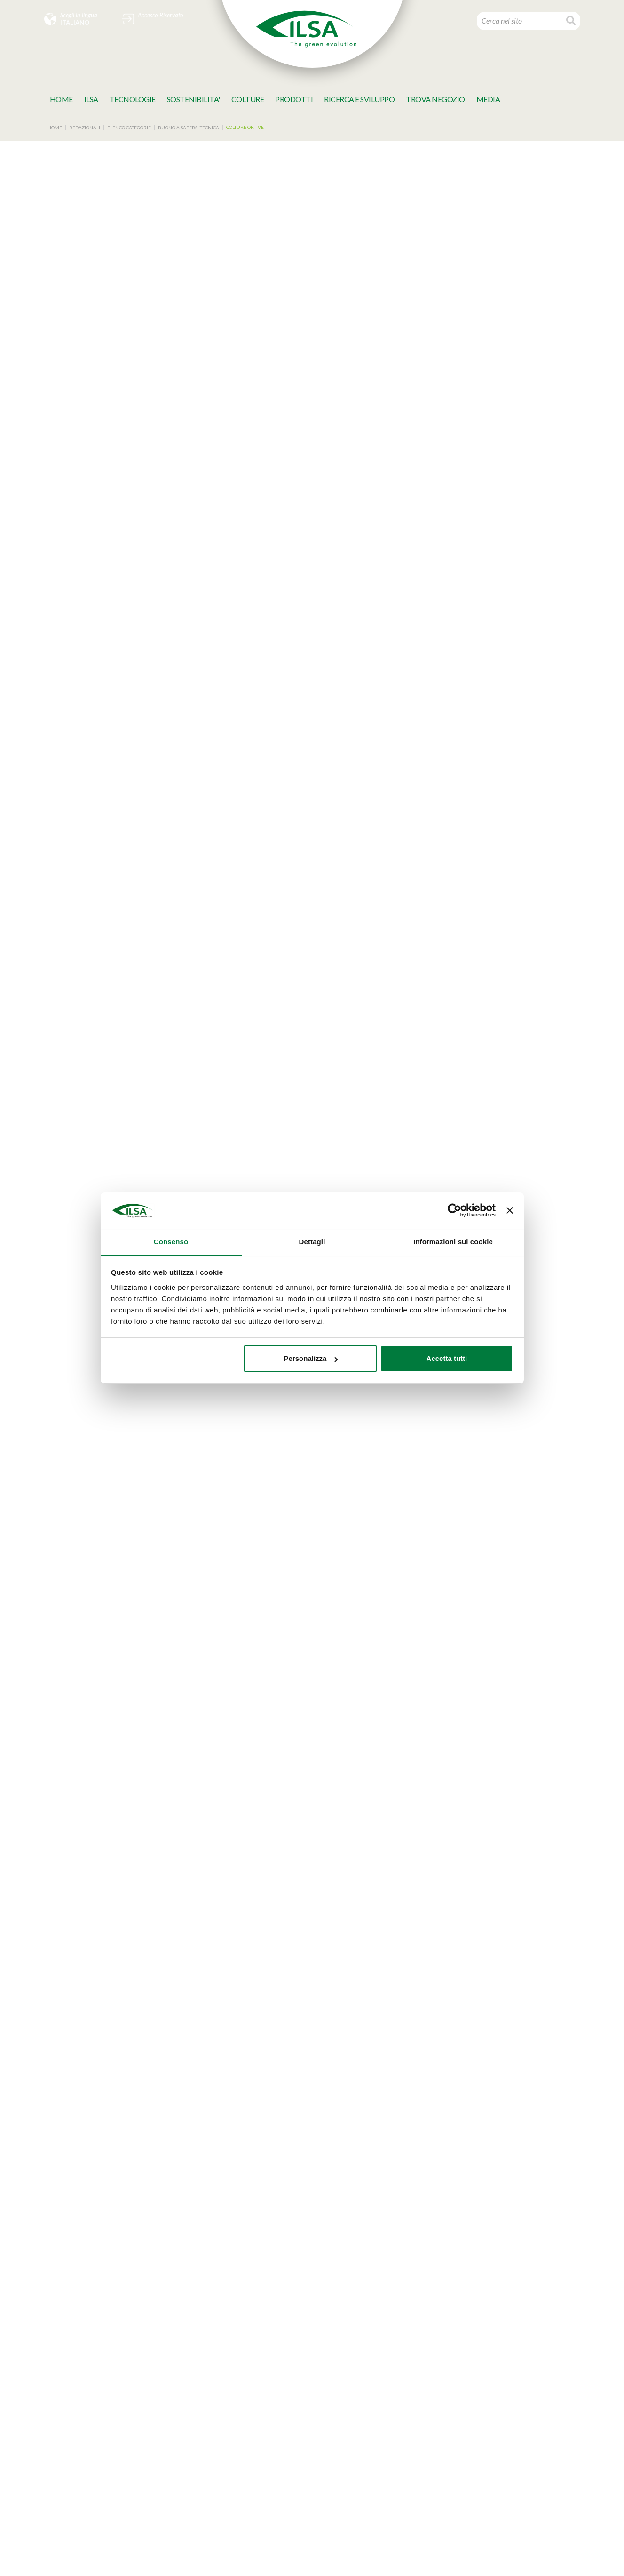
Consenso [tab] (171, 1242)
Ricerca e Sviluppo (359, 99)
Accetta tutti (447, 1358)
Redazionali (84, 127)
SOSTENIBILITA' (193, 99)
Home (61, 99)
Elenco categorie (129, 127)
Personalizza (311, 1358)
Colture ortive (245, 127)
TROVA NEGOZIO (435, 99)
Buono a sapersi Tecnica (188, 127)
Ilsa (91, 99)
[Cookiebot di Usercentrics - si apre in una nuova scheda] (454, 1211)
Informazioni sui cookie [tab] (453, 1242)
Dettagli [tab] (312, 1242)
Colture (247, 99)
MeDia (488, 99)
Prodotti (294, 99)
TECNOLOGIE (133, 99)
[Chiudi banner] (509, 1211)
